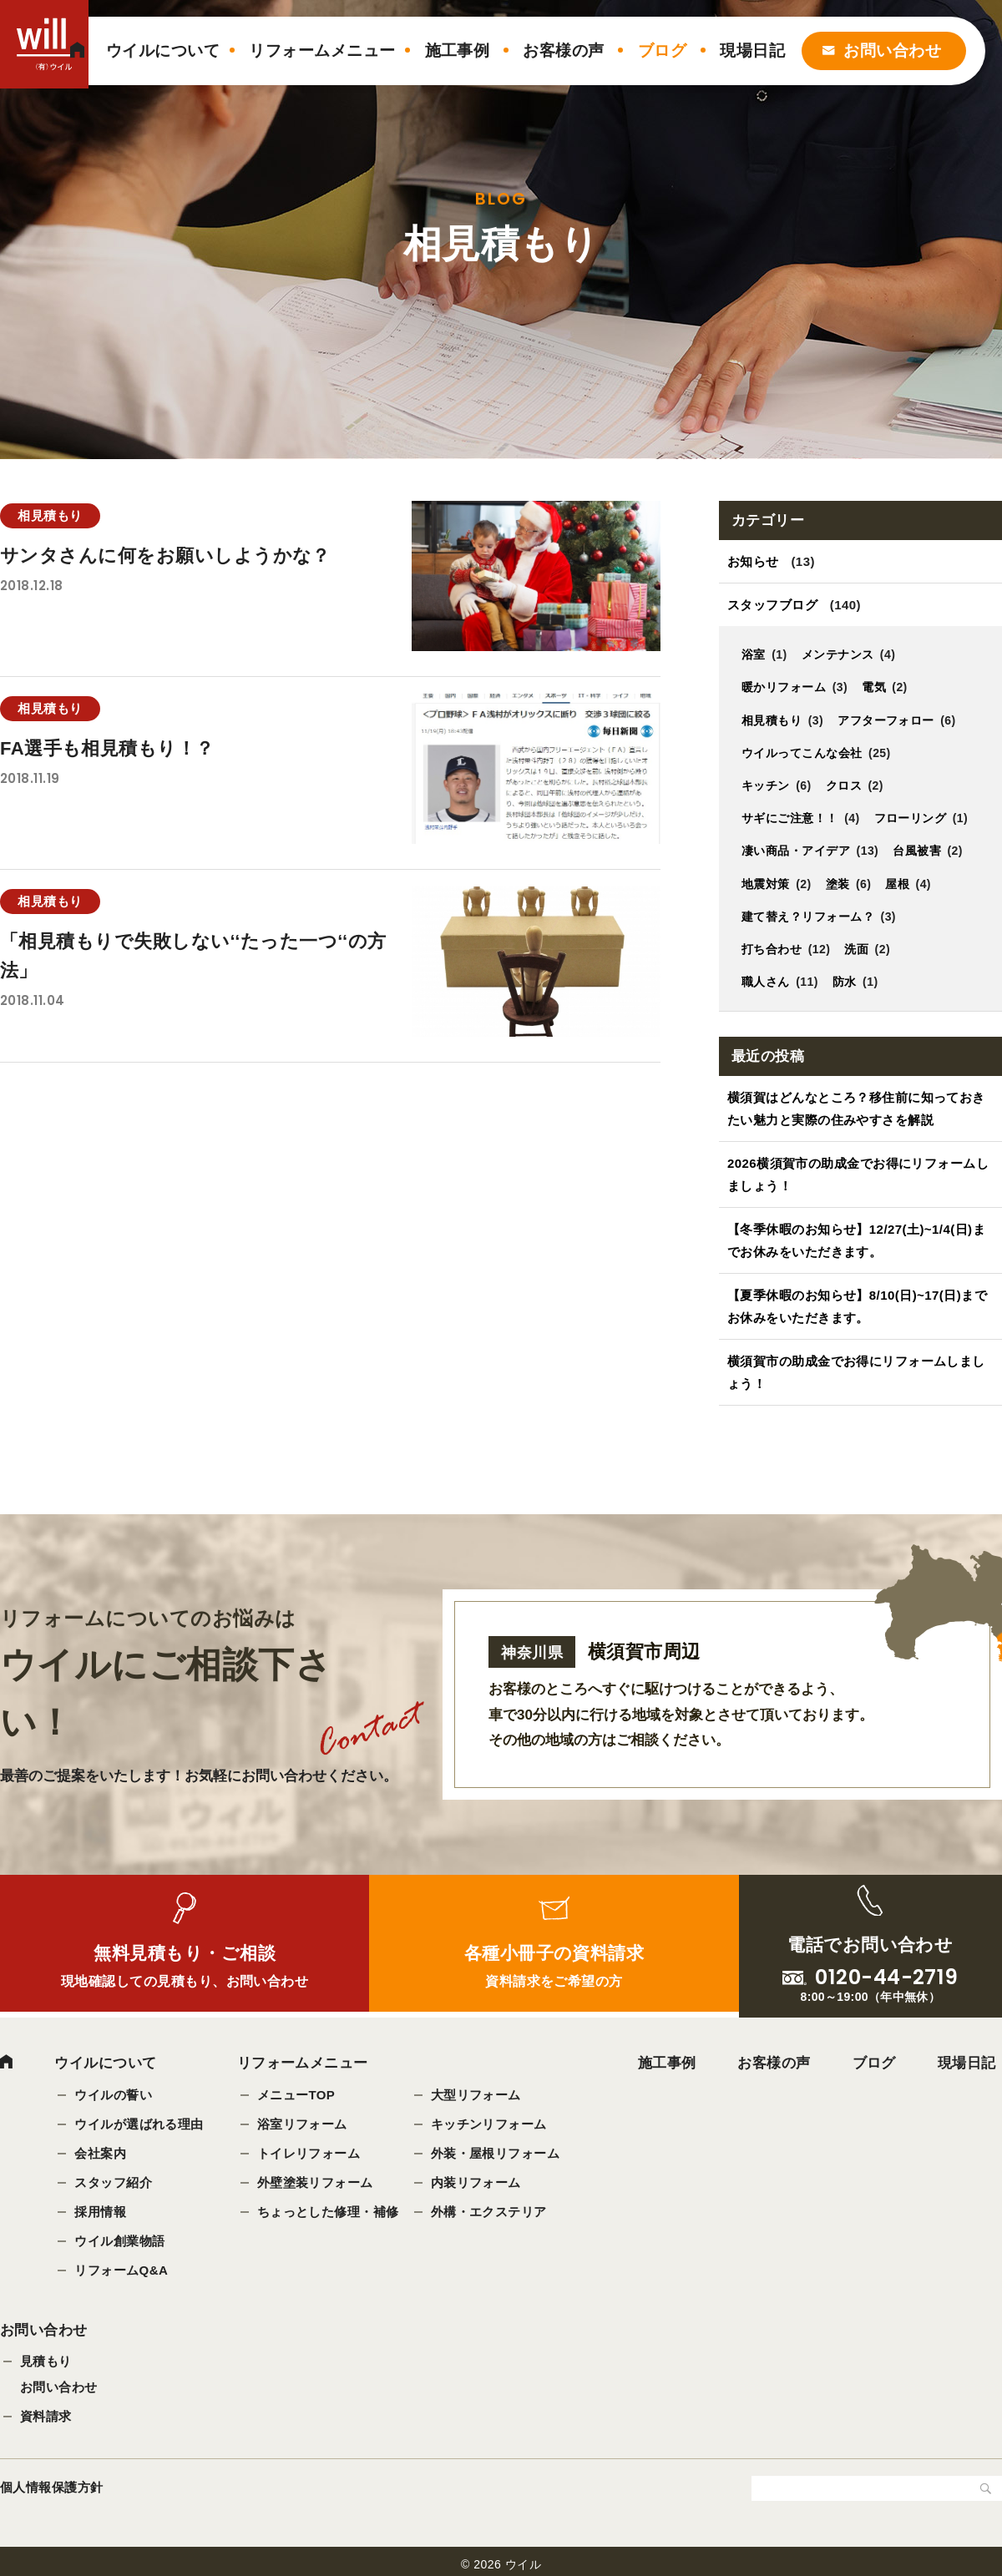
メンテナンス (838, 654)
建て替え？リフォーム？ (807, 916)
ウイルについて (163, 50)
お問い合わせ (892, 50)
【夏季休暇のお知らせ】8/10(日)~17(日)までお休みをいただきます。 (857, 1306)
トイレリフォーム (309, 2153)
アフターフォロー (886, 720)
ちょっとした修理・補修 (328, 2212)
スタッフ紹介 (113, 2182)
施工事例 (457, 50)
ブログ (662, 50)
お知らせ (753, 561)
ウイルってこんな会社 (802, 753)
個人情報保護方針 (52, 2488)
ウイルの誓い (113, 2095)
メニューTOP (296, 2095)
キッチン (765, 785)
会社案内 (100, 2153)
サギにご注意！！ (789, 818)
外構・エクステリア (489, 2212)
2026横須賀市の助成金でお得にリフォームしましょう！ (858, 1174)
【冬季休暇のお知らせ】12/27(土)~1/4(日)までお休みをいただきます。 (856, 1240)
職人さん (765, 981)
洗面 (857, 949)
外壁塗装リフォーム (315, 2182)
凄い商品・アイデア (795, 850)
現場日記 (752, 50)
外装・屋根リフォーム (495, 2153)
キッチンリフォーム (489, 2124)
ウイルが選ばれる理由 (139, 2124)
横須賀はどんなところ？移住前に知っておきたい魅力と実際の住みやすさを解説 (856, 1108)
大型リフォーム (476, 2095)
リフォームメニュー (322, 50)
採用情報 (100, 2212)
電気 (874, 687)
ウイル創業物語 (119, 2241)
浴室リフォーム (302, 2124)
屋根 (898, 884)
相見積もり (771, 720)
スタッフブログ (772, 605)
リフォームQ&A (121, 2270)
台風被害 (917, 850)
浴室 (753, 654)
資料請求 (46, 2417)
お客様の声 (563, 50)
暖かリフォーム (783, 687)
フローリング (910, 818)
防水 (844, 981)
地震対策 (765, 884)
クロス (844, 785)
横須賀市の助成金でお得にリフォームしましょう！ (856, 1372)
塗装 (838, 884)
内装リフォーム (476, 2182)
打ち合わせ (771, 949)
